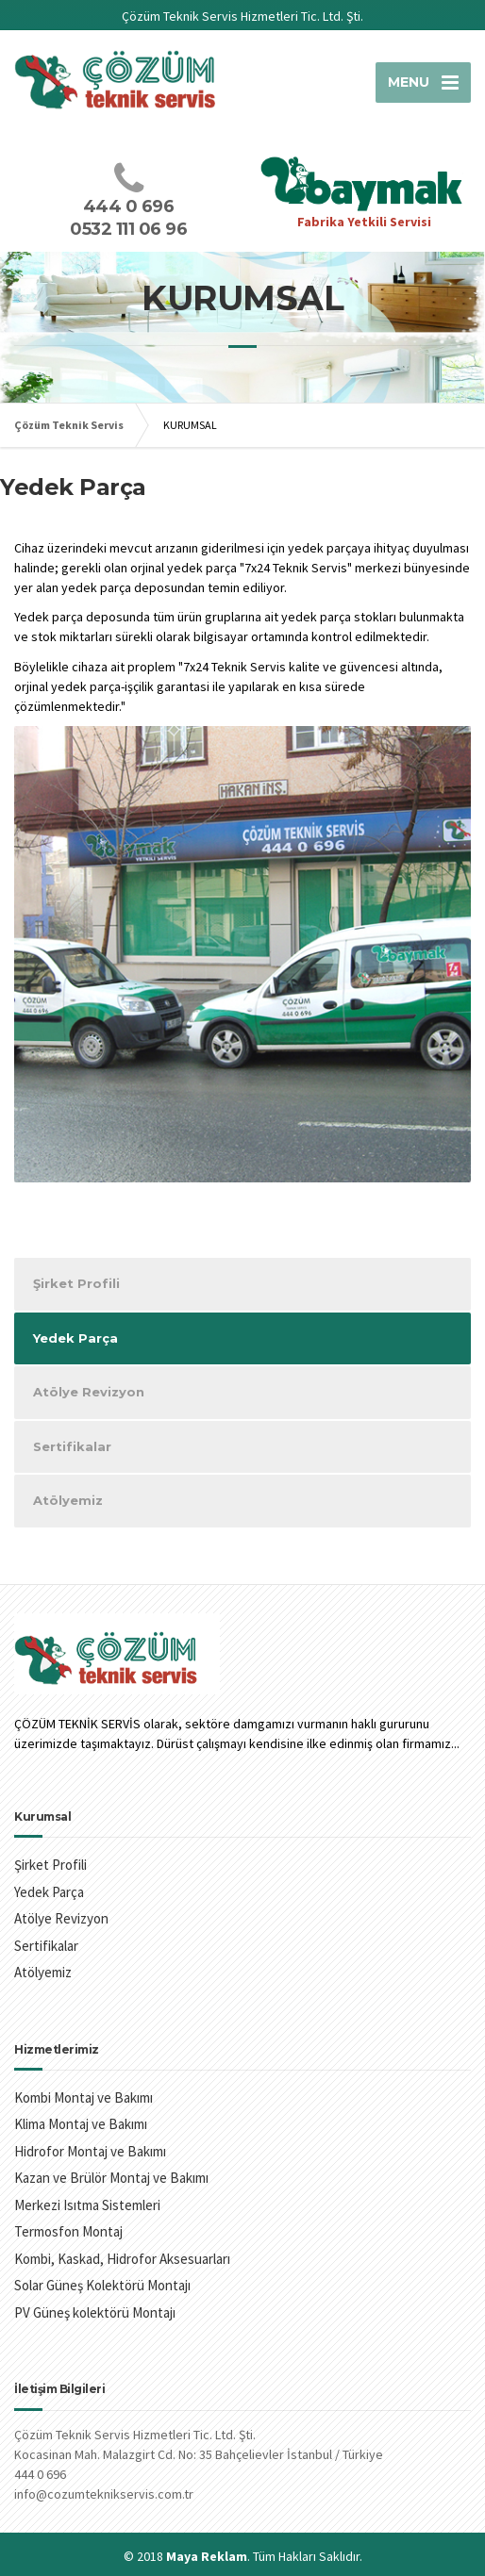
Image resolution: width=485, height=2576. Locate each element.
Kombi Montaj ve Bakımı (83, 2097)
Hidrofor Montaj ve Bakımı (90, 2151)
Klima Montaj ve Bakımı (80, 2124)
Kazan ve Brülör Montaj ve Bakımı (111, 2178)
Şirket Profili (76, 1283)
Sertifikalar (72, 1446)
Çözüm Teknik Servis (69, 425)
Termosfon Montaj (68, 2231)
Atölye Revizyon (88, 1391)
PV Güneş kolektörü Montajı (95, 2312)
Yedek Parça (75, 1338)
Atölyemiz (68, 1500)
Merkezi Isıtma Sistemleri (87, 2205)
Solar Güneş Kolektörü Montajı (102, 2285)
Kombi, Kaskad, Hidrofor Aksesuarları (122, 2259)
